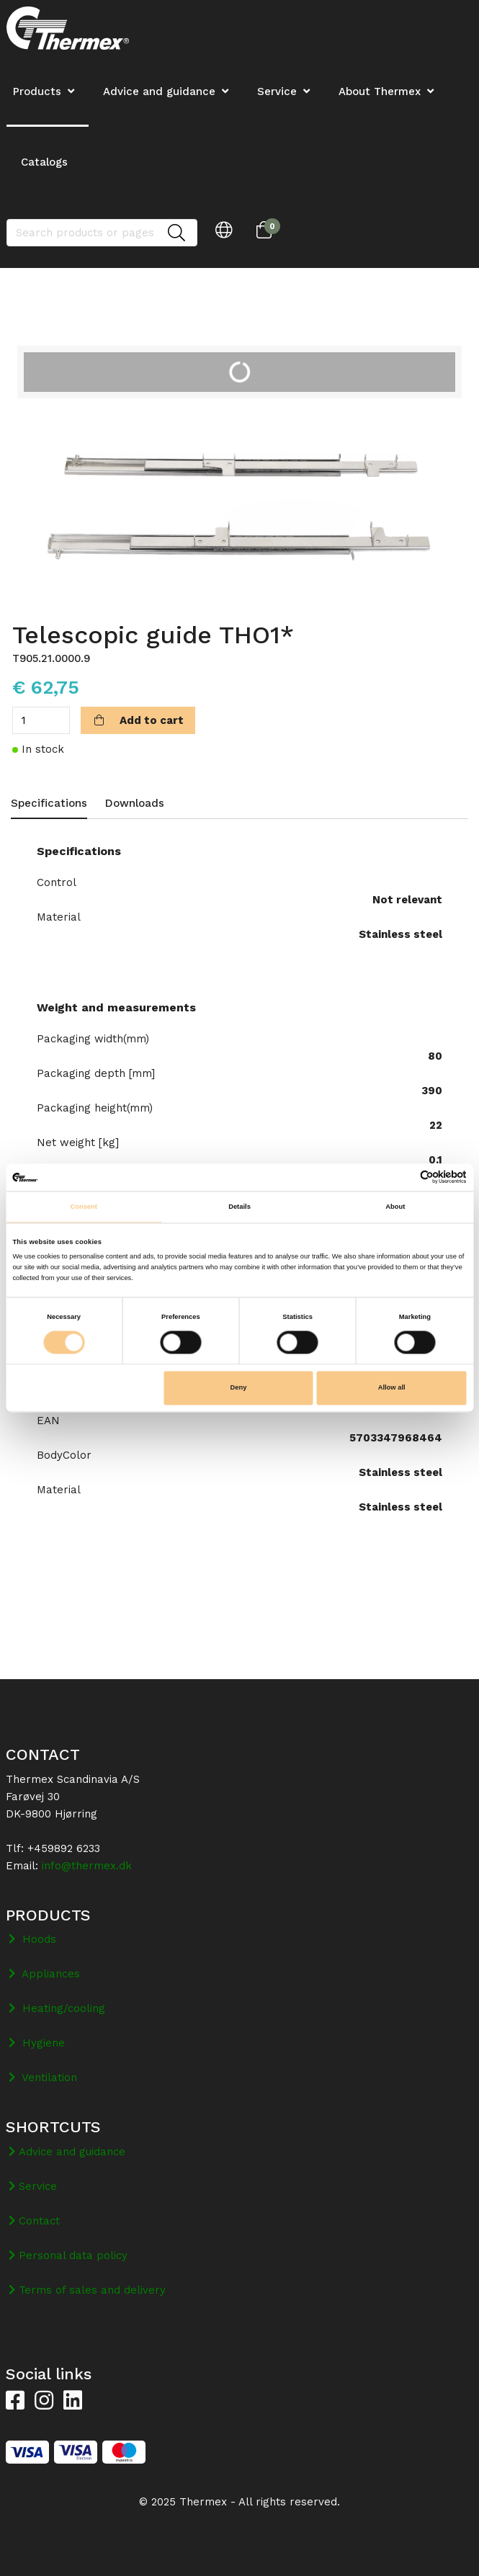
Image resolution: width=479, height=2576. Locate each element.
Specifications (49, 803)
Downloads (134, 803)
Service (277, 91)
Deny (238, 1388)
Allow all (392, 1388)
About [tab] (395, 1206)
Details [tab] (239, 1206)
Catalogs (44, 162)
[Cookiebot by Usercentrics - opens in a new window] (404, 1177)
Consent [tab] (83, 1206)
